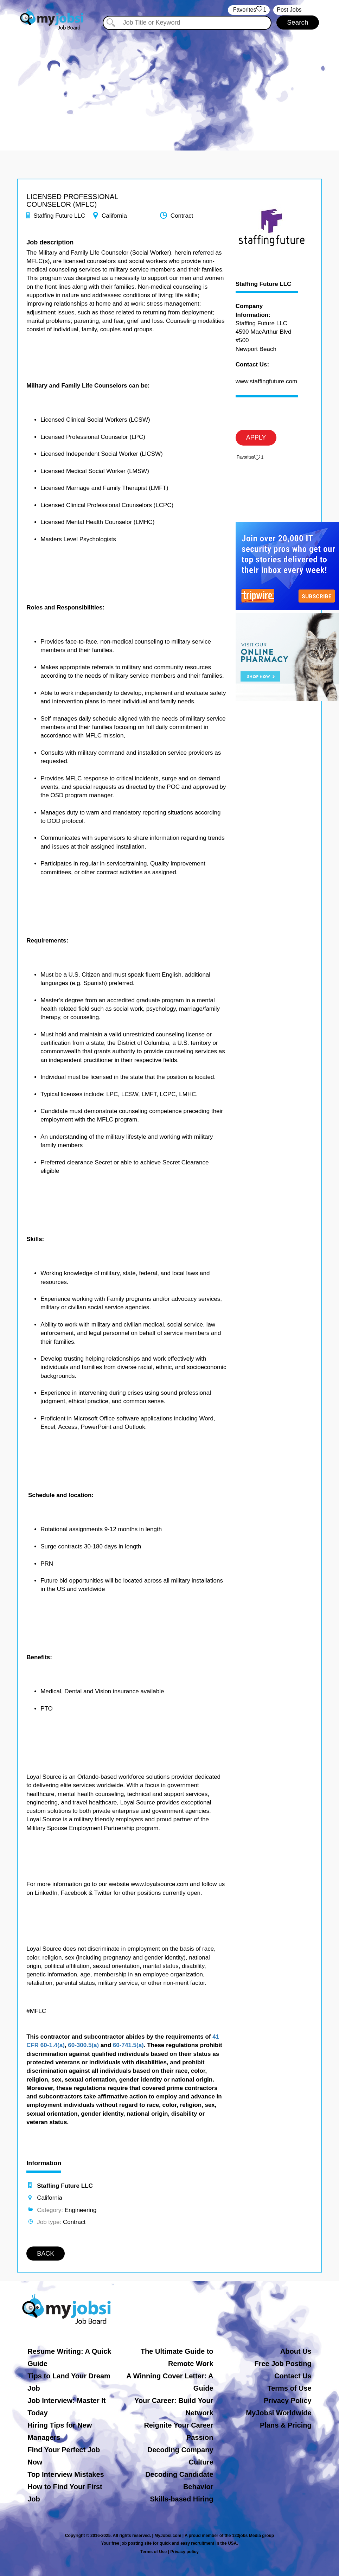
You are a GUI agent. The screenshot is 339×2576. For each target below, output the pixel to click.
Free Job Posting (282, 2363)
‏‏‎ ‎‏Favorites (248, 10)
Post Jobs (289, 10)
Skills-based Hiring (181, 2499)
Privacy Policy (288, 2400)
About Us (296, 2351)
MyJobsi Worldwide (278, 2413)
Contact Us (293, 2376)
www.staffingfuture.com (266, 381)
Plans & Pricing (286, 2425)
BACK (45, 2253)
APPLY (256, 437)
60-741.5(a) (128, 2045)
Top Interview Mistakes (65, 2474)
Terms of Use (289, 2388)
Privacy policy (184, 2551)
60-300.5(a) (83, 2045)
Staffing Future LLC (264, 284)
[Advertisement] (169, 83)
